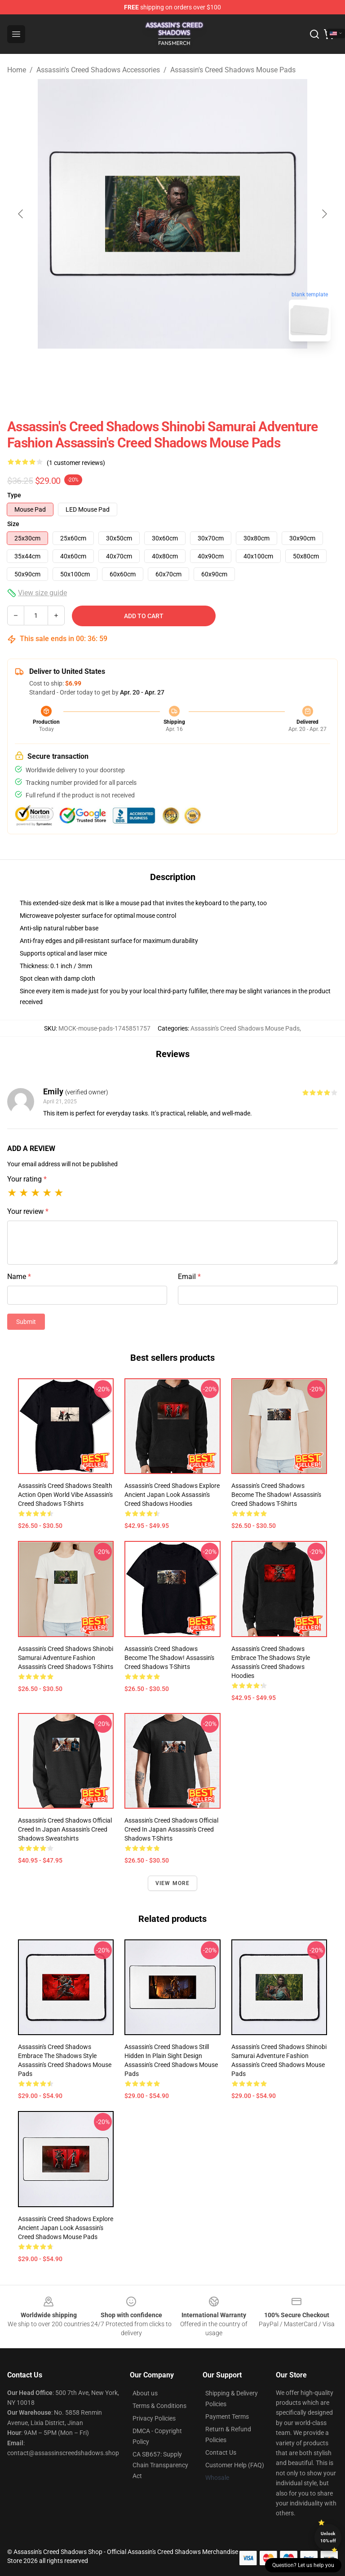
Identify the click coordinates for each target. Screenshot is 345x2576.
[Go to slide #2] (195, 368)
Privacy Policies (154, 2418)
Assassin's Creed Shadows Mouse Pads (233, 70)
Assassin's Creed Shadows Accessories (98, 70)
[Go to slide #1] (149, 368)
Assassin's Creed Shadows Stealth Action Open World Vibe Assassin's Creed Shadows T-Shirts (65, 1494)
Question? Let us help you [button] (303, 2565)
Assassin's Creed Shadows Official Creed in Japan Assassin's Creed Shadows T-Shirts (171, 1829)
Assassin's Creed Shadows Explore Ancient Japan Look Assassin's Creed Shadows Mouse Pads (65, 2227)
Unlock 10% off (328, 2537)
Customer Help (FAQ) (234, 2465)
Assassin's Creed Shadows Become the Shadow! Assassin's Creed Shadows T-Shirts (276, 1494)
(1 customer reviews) (76, 462)
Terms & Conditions (159, 2405)
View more (172, 1883)
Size (13, 523)
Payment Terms (227, 2416)
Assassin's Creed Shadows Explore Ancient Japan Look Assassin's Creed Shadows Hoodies (172, 1494)
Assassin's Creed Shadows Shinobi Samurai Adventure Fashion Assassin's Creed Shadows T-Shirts (65, 1657)
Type (14, 495)
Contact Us (220, 2452)
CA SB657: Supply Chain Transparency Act (160, 2465)
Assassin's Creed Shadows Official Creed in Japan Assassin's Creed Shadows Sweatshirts (65, 1829)
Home (16, 70)
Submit (26, 1321)
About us (145, 2393)
